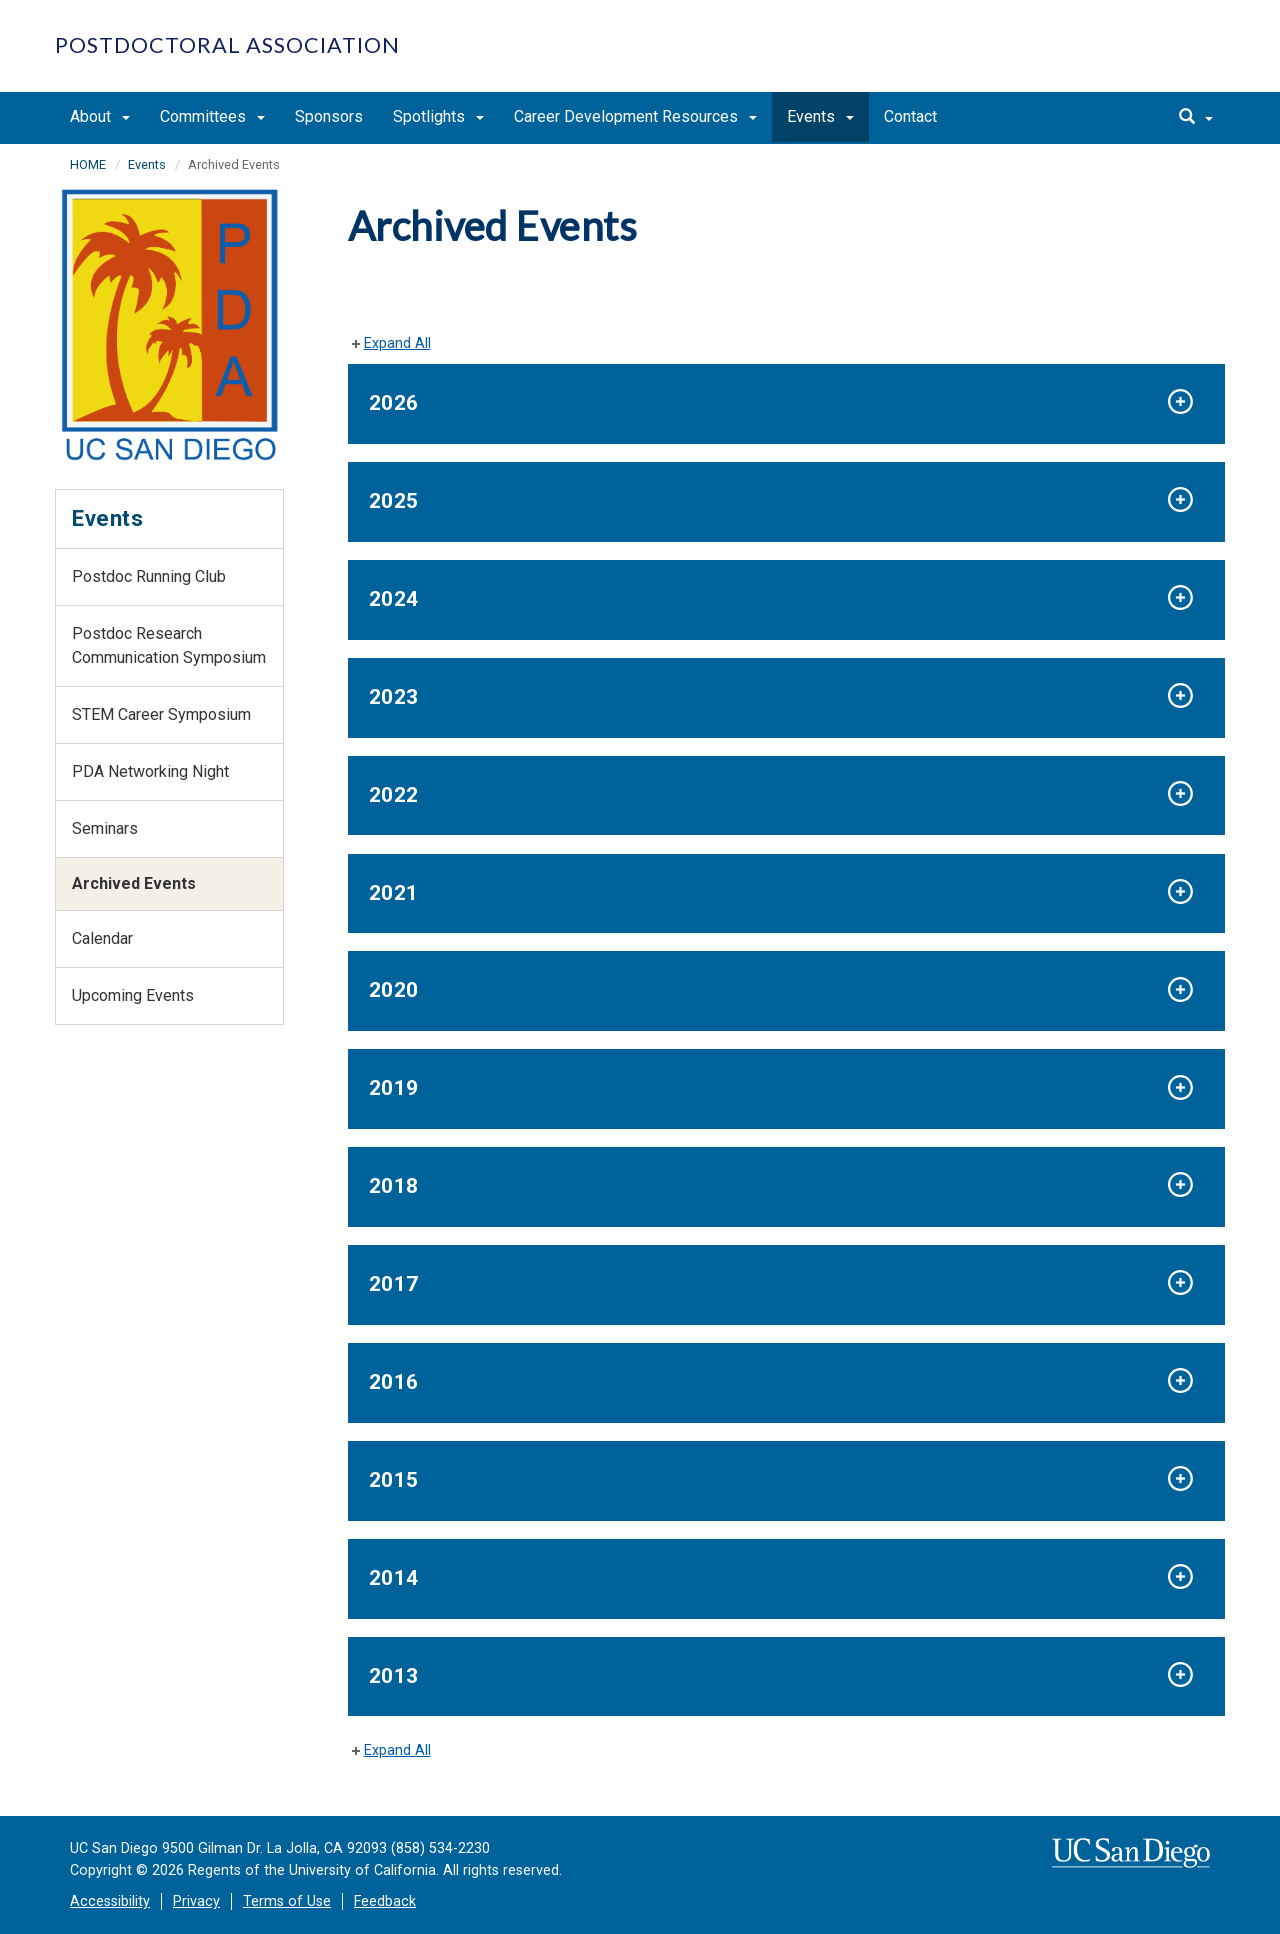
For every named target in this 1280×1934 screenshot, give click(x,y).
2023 (394, 697)
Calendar (102, 938)
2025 (394, 501)
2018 (394, 1186)
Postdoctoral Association (227, 45)
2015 (394, 1480)
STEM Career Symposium (161, 714)
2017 (394, 1284)
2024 (394, 599)
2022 (394, 795)
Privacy (196, 1901)
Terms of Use (287, 1901)
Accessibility (110, 1901)
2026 (394, 403)
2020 (394, 990)
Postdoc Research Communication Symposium (169, 645)
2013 (394, 1676)
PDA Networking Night (150, 771)
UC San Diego (1110, 56)
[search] (1196, 118)
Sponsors (329, 116)
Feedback (385, 1901)
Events (820, 116)
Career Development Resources (635, 116)
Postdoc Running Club (149, 576)
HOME (88, 164)
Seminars (105, 828)
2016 (394, 1382)
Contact (910, 116)
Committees (212, 116)
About (100, 116)
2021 (394, 893)
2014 (394, 1578)
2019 (394, 1088)
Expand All (397, 343)
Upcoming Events (133, 995)
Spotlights (438, 116)
